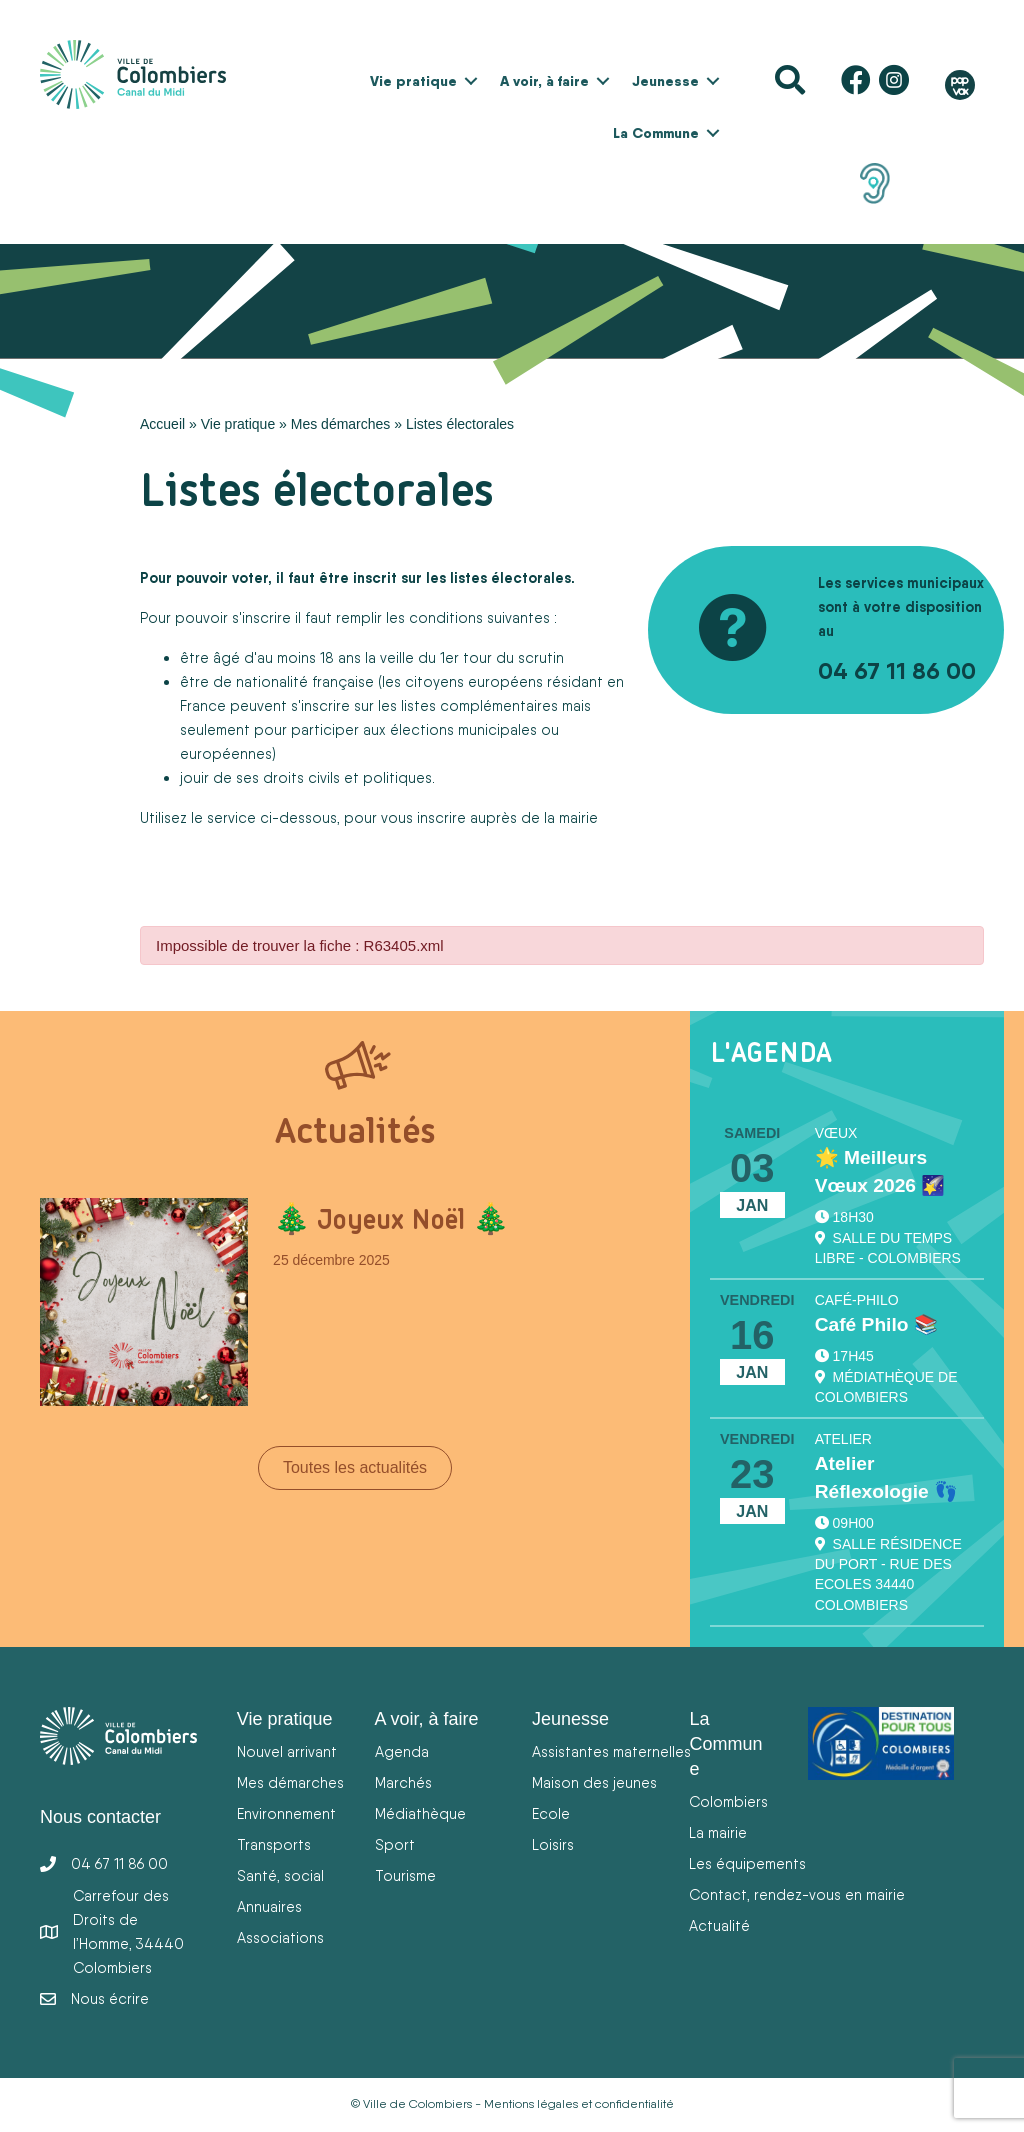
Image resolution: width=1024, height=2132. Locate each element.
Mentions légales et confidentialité (579, 2104)
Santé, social (280, 1875)
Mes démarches (341, 424)
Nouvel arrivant (287, 1751)
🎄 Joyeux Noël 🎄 (391, 1219)
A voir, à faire (544, 81)
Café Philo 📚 (876, 1324)
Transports (274, 1844)
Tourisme (405, 1875)
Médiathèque (420, 1813)
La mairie (718, 1832)
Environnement (286, 1813)
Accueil (162, 424)
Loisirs (553, 1844)
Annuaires (269, 1906)
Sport (395, 1844)
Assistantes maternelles (611, 1751)
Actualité (719, 1925)
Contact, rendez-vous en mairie (797, 1894)
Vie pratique (413, 81)
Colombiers (728, 1801)
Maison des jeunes (594, 1782)
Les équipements (747, 1863)
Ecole (551, 1813)
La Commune (656, 133)
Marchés (403, 1782)
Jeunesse (665, 81)
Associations (280, 1937)
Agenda (402, 1751)
